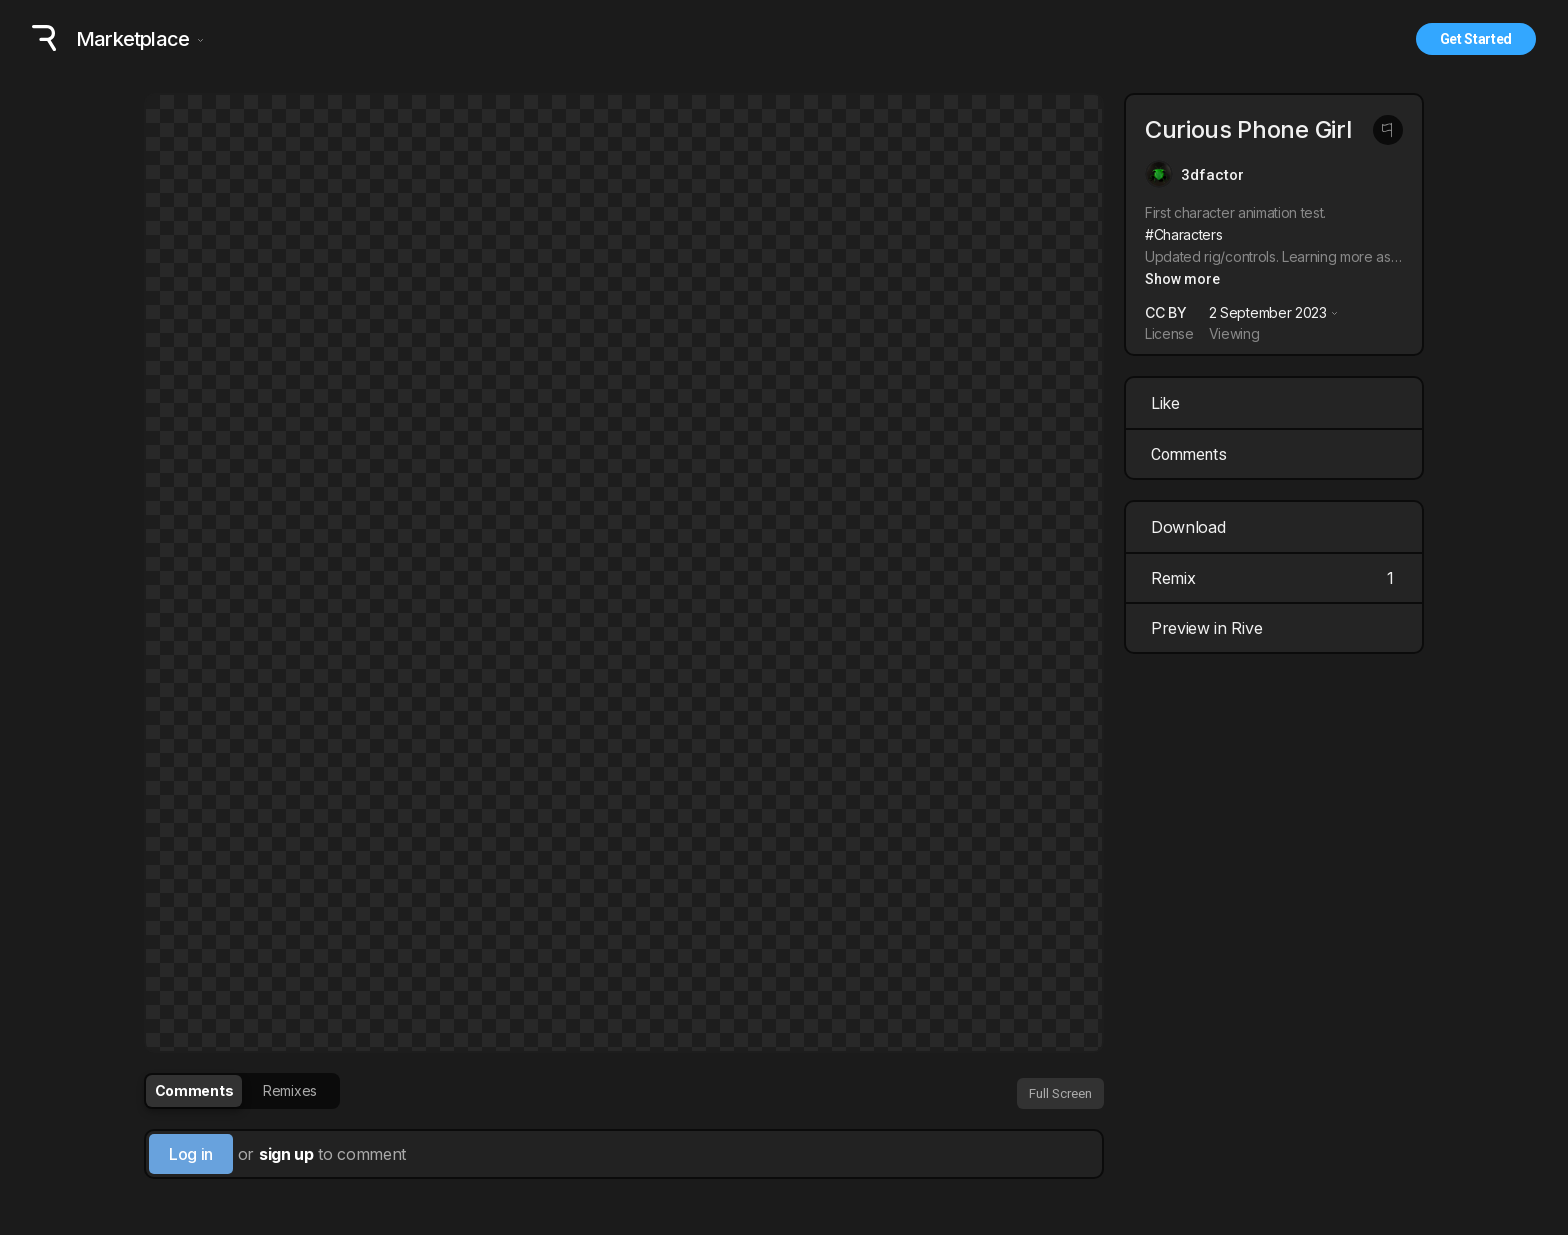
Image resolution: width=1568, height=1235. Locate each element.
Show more (1182, 279)
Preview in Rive (1276, 628)
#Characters (1183, 234)
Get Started (1476, 39)
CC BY (1165, 312)
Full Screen (1060, 1093)
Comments (1189, 454)
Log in (191, 1154)
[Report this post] (1388, 130)
